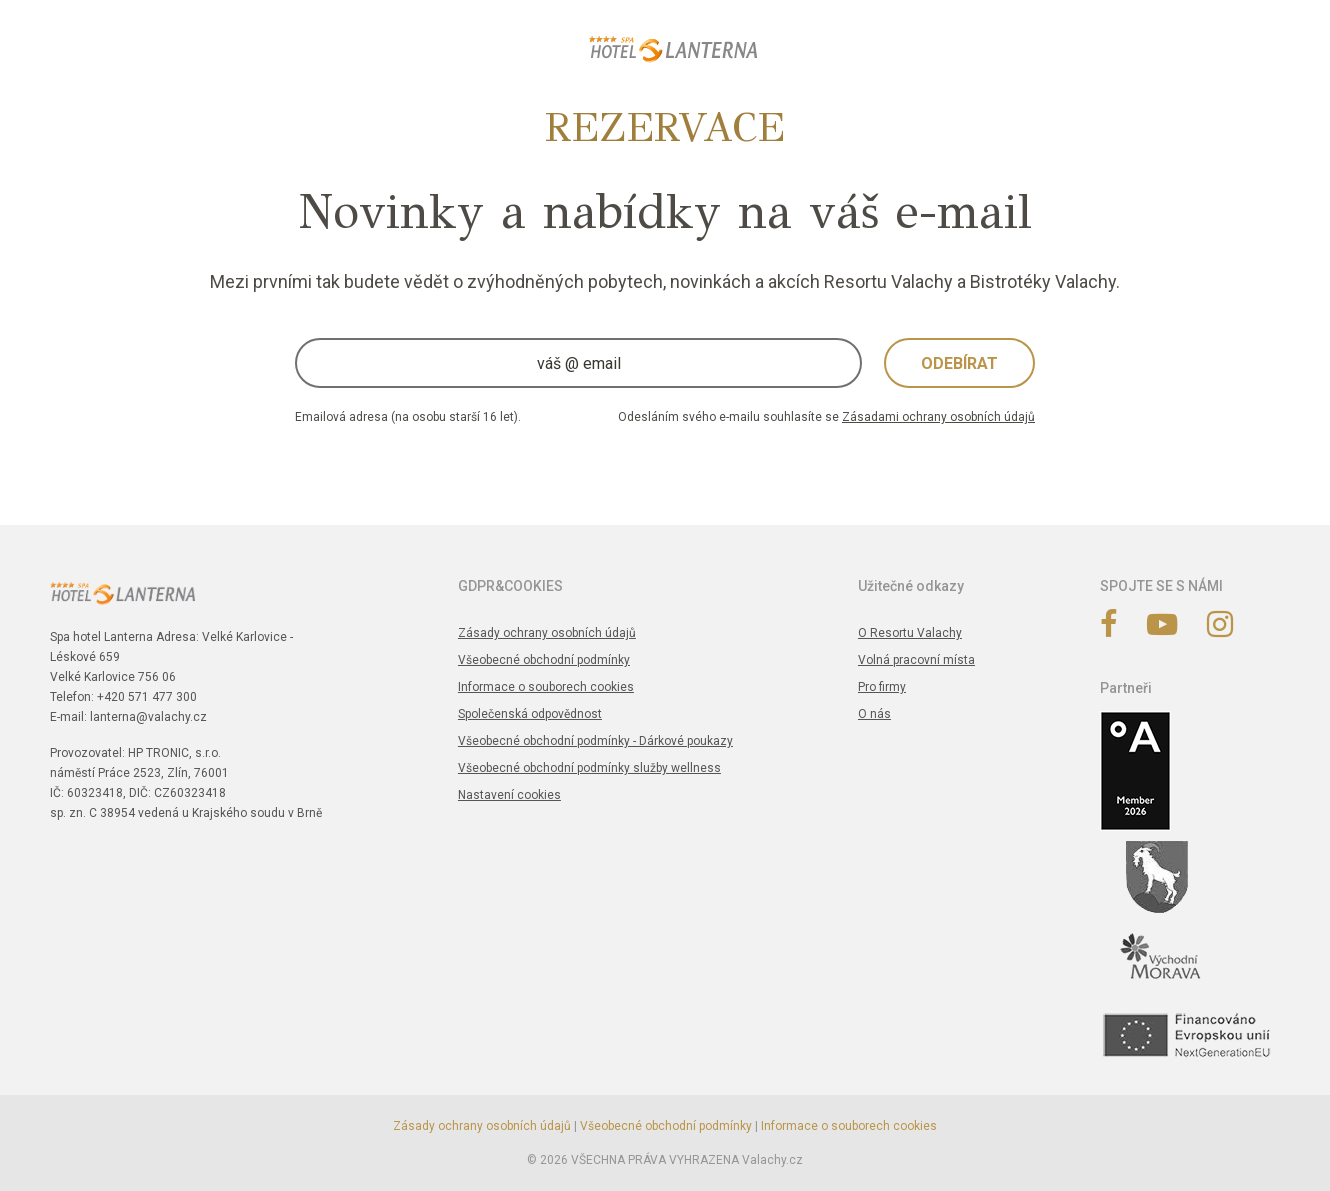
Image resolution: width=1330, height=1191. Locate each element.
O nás (874, 714)
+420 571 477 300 (147, 697)
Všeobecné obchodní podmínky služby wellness (589, 768)
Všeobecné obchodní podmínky (544, 660)
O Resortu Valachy (910, 633)
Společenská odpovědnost (530, 714)
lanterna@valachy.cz (148, 717)
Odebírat (959, 363)
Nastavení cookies (509, 795)
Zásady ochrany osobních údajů (547, 633)
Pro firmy (882, 687)
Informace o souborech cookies (546, 687)
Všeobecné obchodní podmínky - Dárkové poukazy (595, 741)
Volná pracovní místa (916, 660)
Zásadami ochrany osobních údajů (938, 417)
